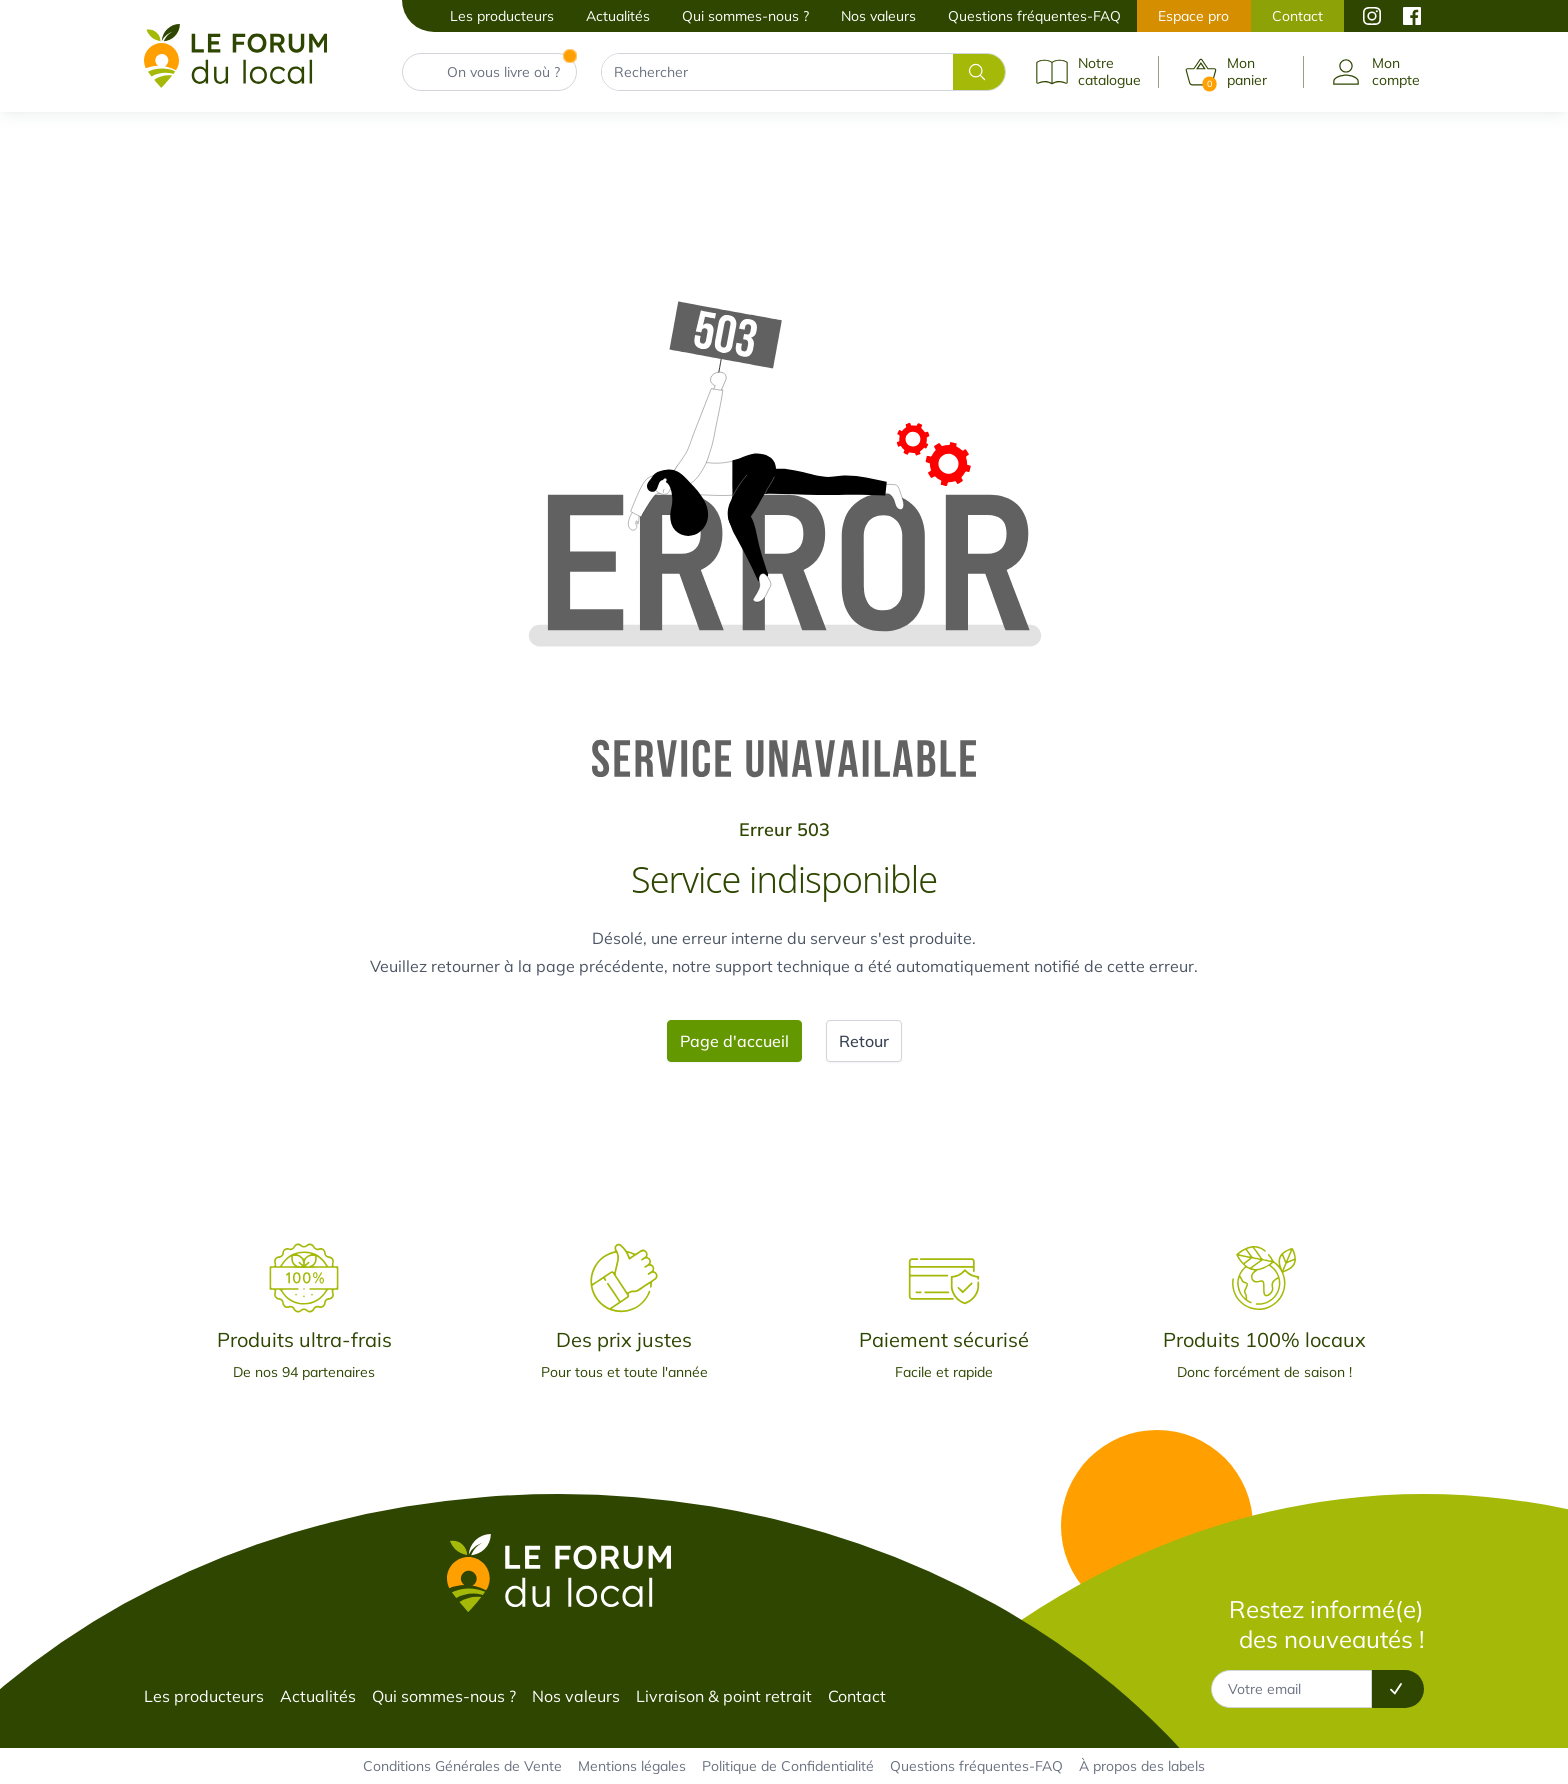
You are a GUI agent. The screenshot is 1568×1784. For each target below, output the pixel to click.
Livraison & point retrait (724, 1696)
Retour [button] (864, 1041)
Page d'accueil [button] (734, 1041)
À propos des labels (1142, 1766)
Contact (1297, 16)
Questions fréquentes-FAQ (1034, 16)
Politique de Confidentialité (788, 1766)
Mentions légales (632, 1766)
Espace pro (1193, 16)
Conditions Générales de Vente (462, 1766)
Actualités (618, 16)
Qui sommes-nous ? (745, 16)
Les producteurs (502, 16)
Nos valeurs (878, 16)
